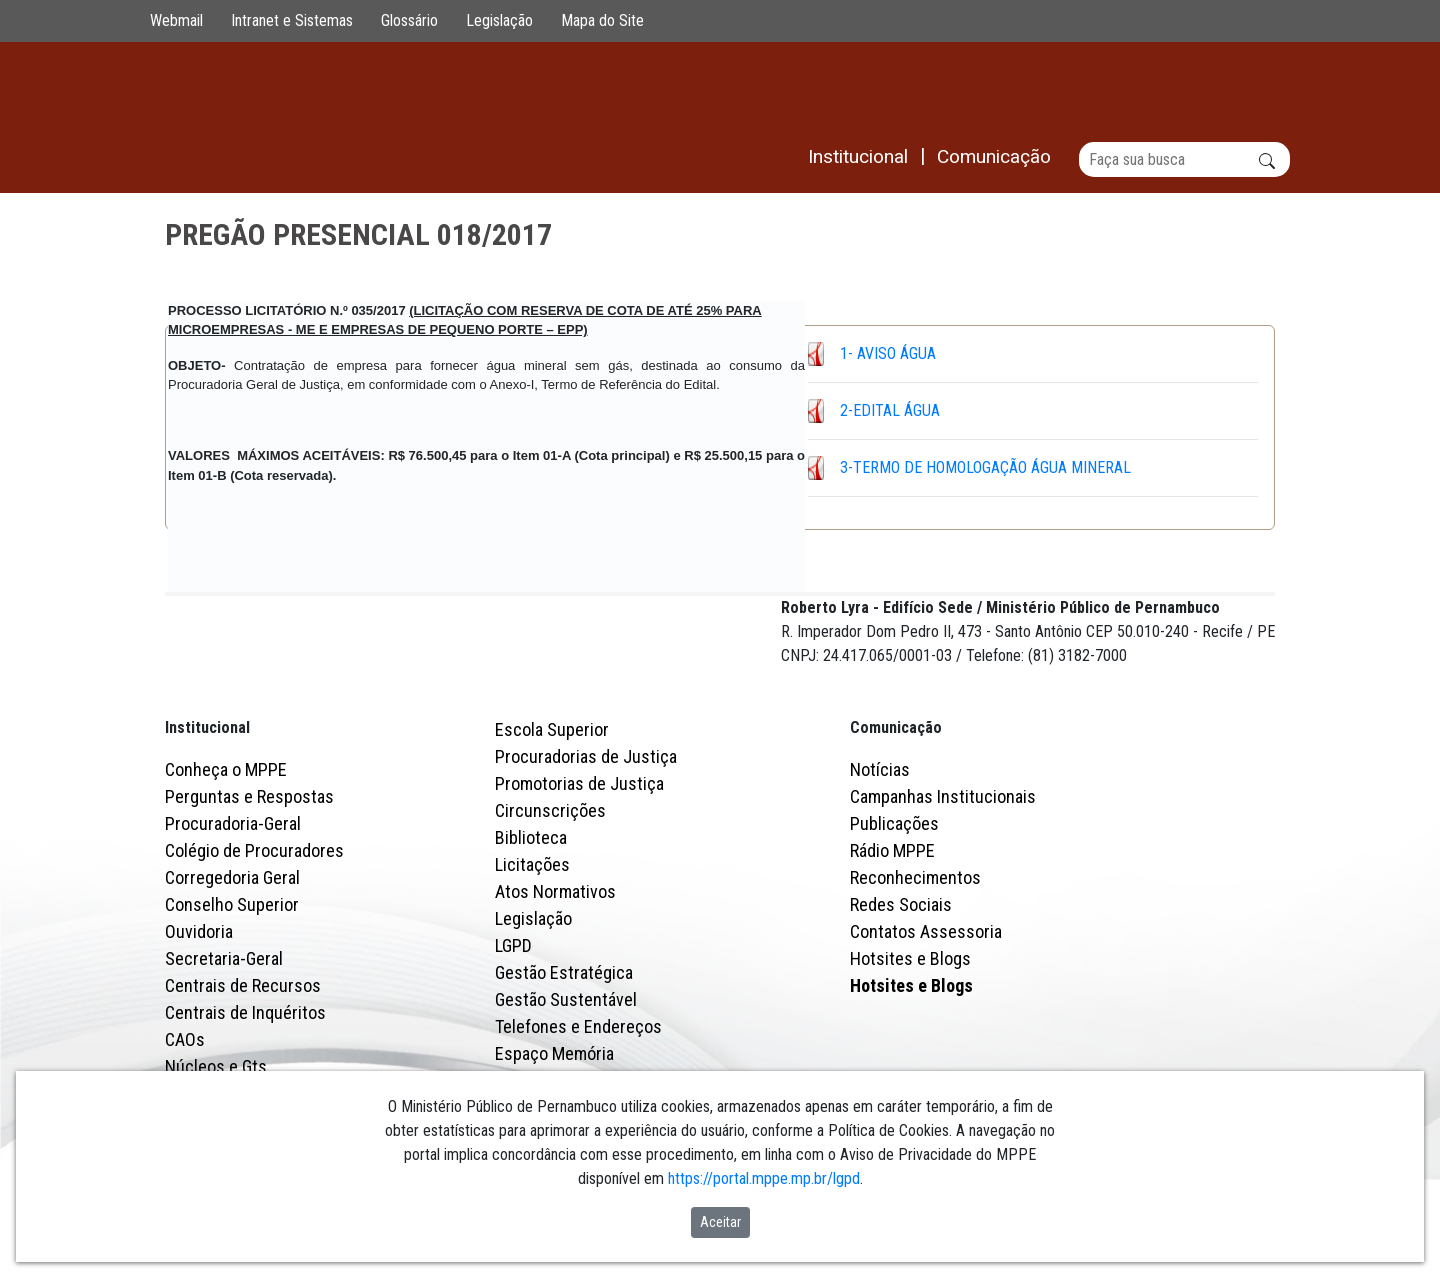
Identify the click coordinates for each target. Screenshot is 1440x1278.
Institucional (207, 815)
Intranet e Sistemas (292, 20)
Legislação (499, 20)
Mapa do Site (602, 20)
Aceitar (720, 1222)
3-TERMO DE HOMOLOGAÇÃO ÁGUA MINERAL (985, 467)
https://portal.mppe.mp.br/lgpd (764, 1178)
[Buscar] (1184, 159)
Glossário (409, 20)
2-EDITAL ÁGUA (890, 410)
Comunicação (896, 815)
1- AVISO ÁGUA (888, 353)
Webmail (176, 20)
